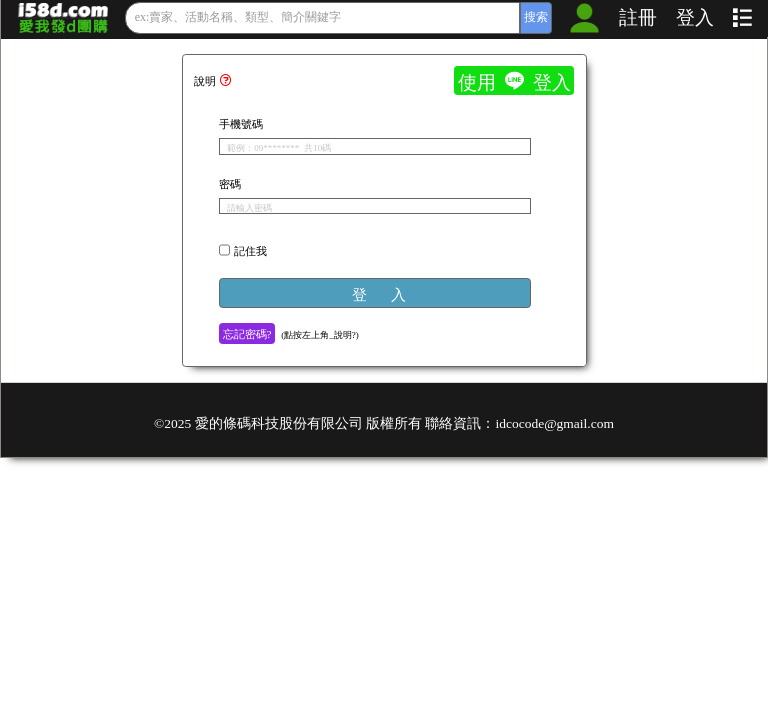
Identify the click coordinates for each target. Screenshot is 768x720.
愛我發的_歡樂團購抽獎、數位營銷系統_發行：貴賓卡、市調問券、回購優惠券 (63, 18)
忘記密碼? (247, 333)
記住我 (250, 250)
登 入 (379, 293)
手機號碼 (241, 123)
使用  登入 (514, 80)
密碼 (230, 183)
